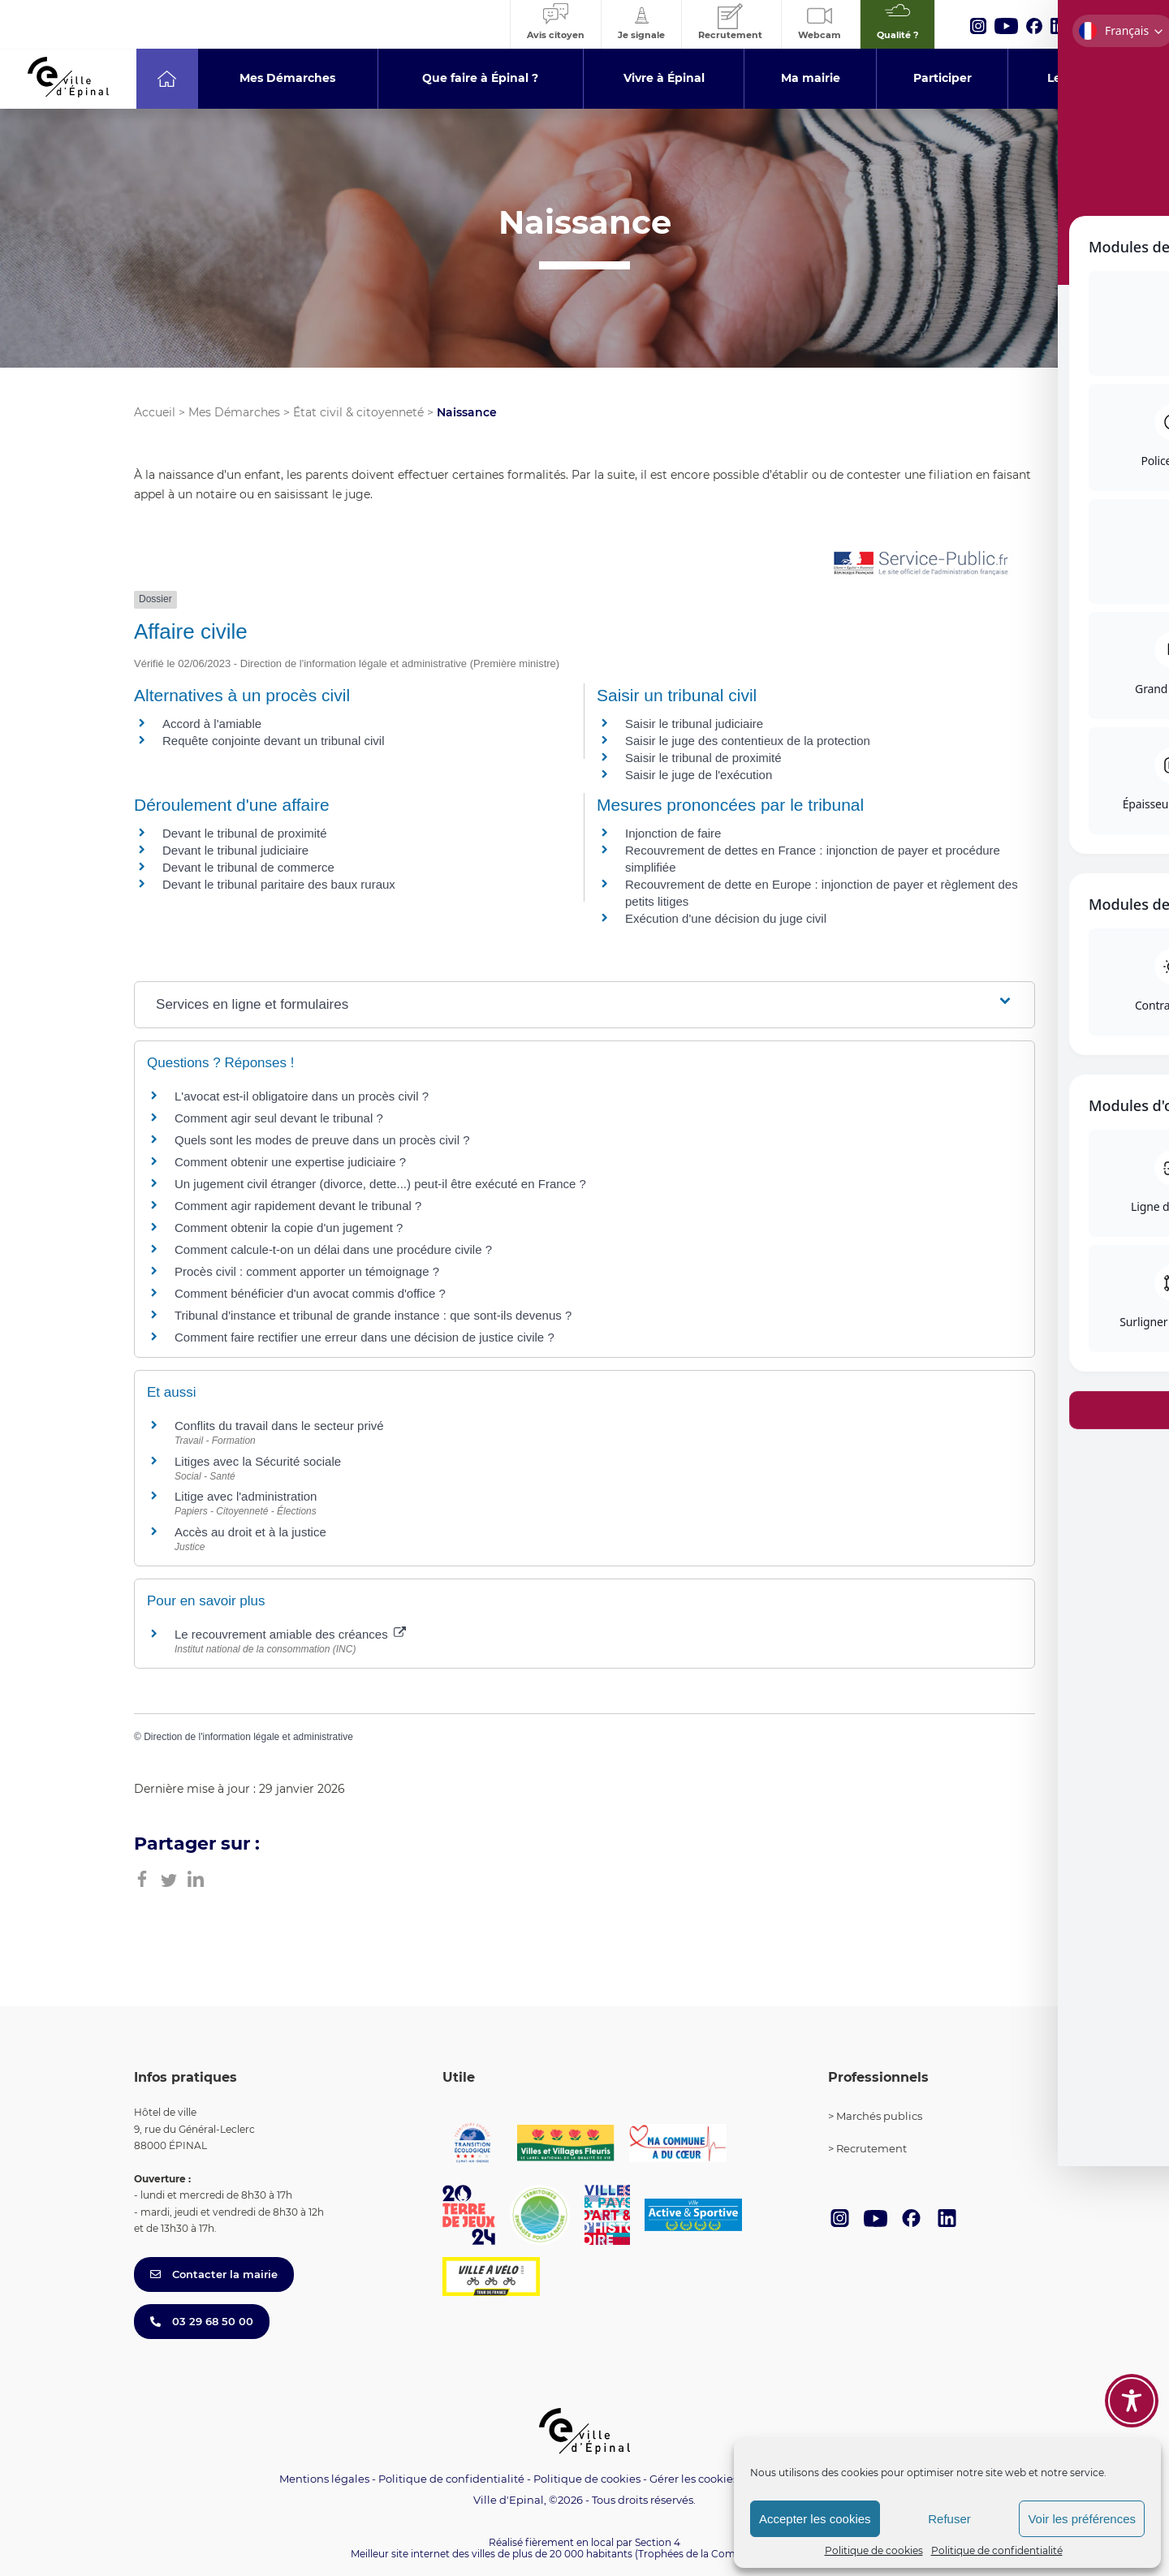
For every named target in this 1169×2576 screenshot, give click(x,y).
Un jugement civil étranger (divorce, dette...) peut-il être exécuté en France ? (380, 1184)
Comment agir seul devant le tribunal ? (279, 1118)
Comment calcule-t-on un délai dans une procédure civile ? (333, 1249)
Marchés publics (879, 2115)
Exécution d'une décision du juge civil (727, 918)
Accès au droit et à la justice (250, 1532)
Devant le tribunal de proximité (244, 833)
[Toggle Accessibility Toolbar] (1131, 2401)
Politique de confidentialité (997, 2550)
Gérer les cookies (693, 2479)
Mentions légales (324, 2478)
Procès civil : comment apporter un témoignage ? (307, 1271)
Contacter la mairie (214, 2274)
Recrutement (871, 2148)
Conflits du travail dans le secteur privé (279, 1425)
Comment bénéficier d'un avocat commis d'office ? (310, 1293)
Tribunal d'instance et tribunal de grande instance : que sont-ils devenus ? (373, 1315)
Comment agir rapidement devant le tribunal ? (298, 1206)
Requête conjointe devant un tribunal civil (273, 740)
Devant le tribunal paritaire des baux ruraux (278, 884)
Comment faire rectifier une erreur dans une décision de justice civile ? (364, 1337)
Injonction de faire (673, 833)
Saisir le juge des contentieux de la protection (747, 740)
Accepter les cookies (815, 2519)
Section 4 (657, 2542)
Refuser (949, 2519)
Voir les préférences (1082, 2519)
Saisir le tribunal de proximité (703, 758)
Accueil (154, 412)
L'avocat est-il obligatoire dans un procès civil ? (302, 1096)
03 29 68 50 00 (201, 2321)
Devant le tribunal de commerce (248, 867)
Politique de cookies (874, 2550)
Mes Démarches (234, 412)
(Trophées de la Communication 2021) (727, 2554)
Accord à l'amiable (211, 723)
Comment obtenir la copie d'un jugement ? (289, 1227)
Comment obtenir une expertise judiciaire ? (290, 1162)
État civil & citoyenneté (358, 412)
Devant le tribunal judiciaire (235, 850)
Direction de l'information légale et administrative (248, 1736)
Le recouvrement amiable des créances (290, 1634)
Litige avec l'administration (246, 1496)
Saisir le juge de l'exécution (698, 775)
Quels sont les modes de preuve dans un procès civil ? (322, 1140)
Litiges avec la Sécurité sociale (258, 1461)
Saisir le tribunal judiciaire (694, 723)
